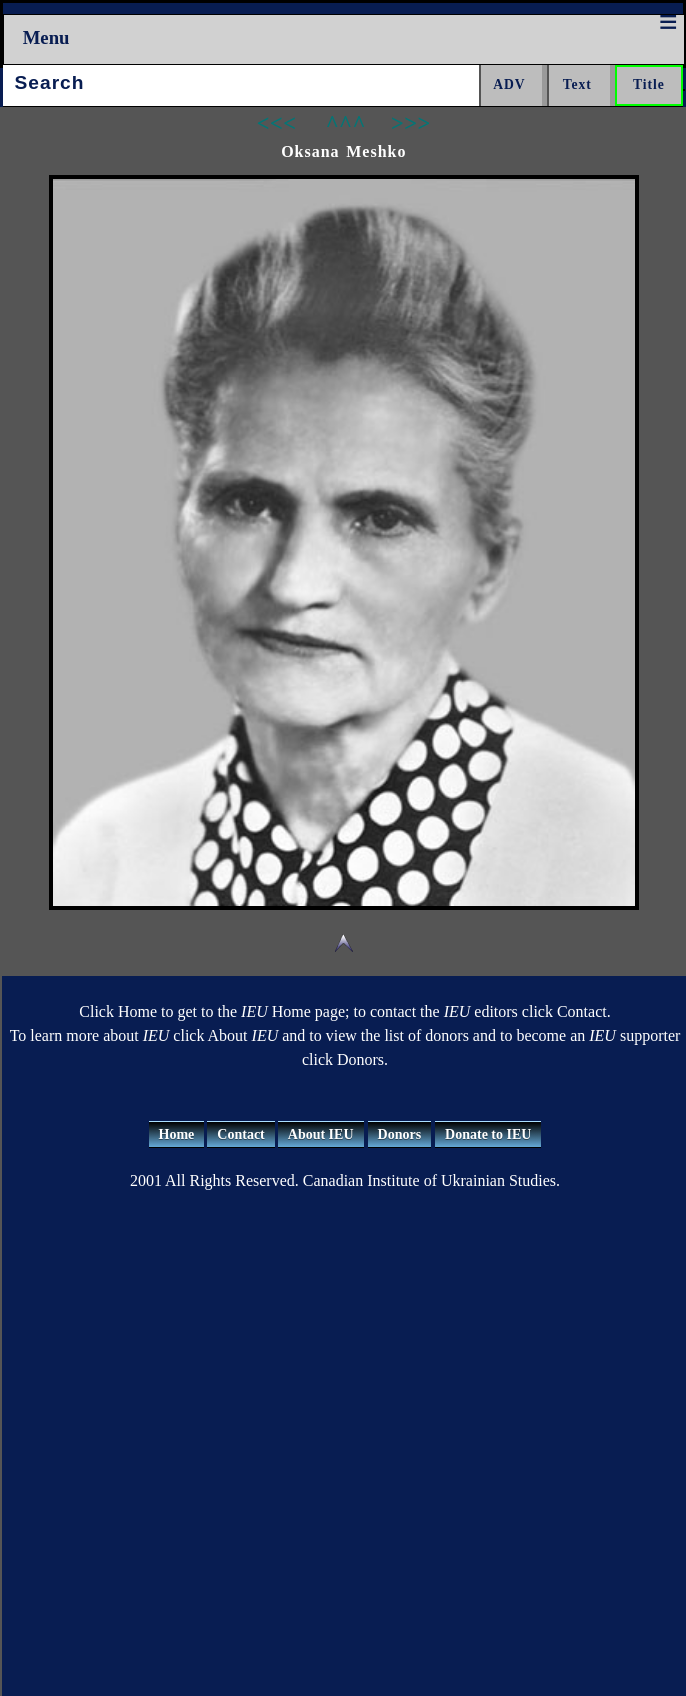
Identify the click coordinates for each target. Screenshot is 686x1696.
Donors (400, 1134)
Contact (240, 1134)
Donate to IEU (488, 1134)
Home (177, 1134)
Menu (46, 37)
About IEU (321, 1134)
